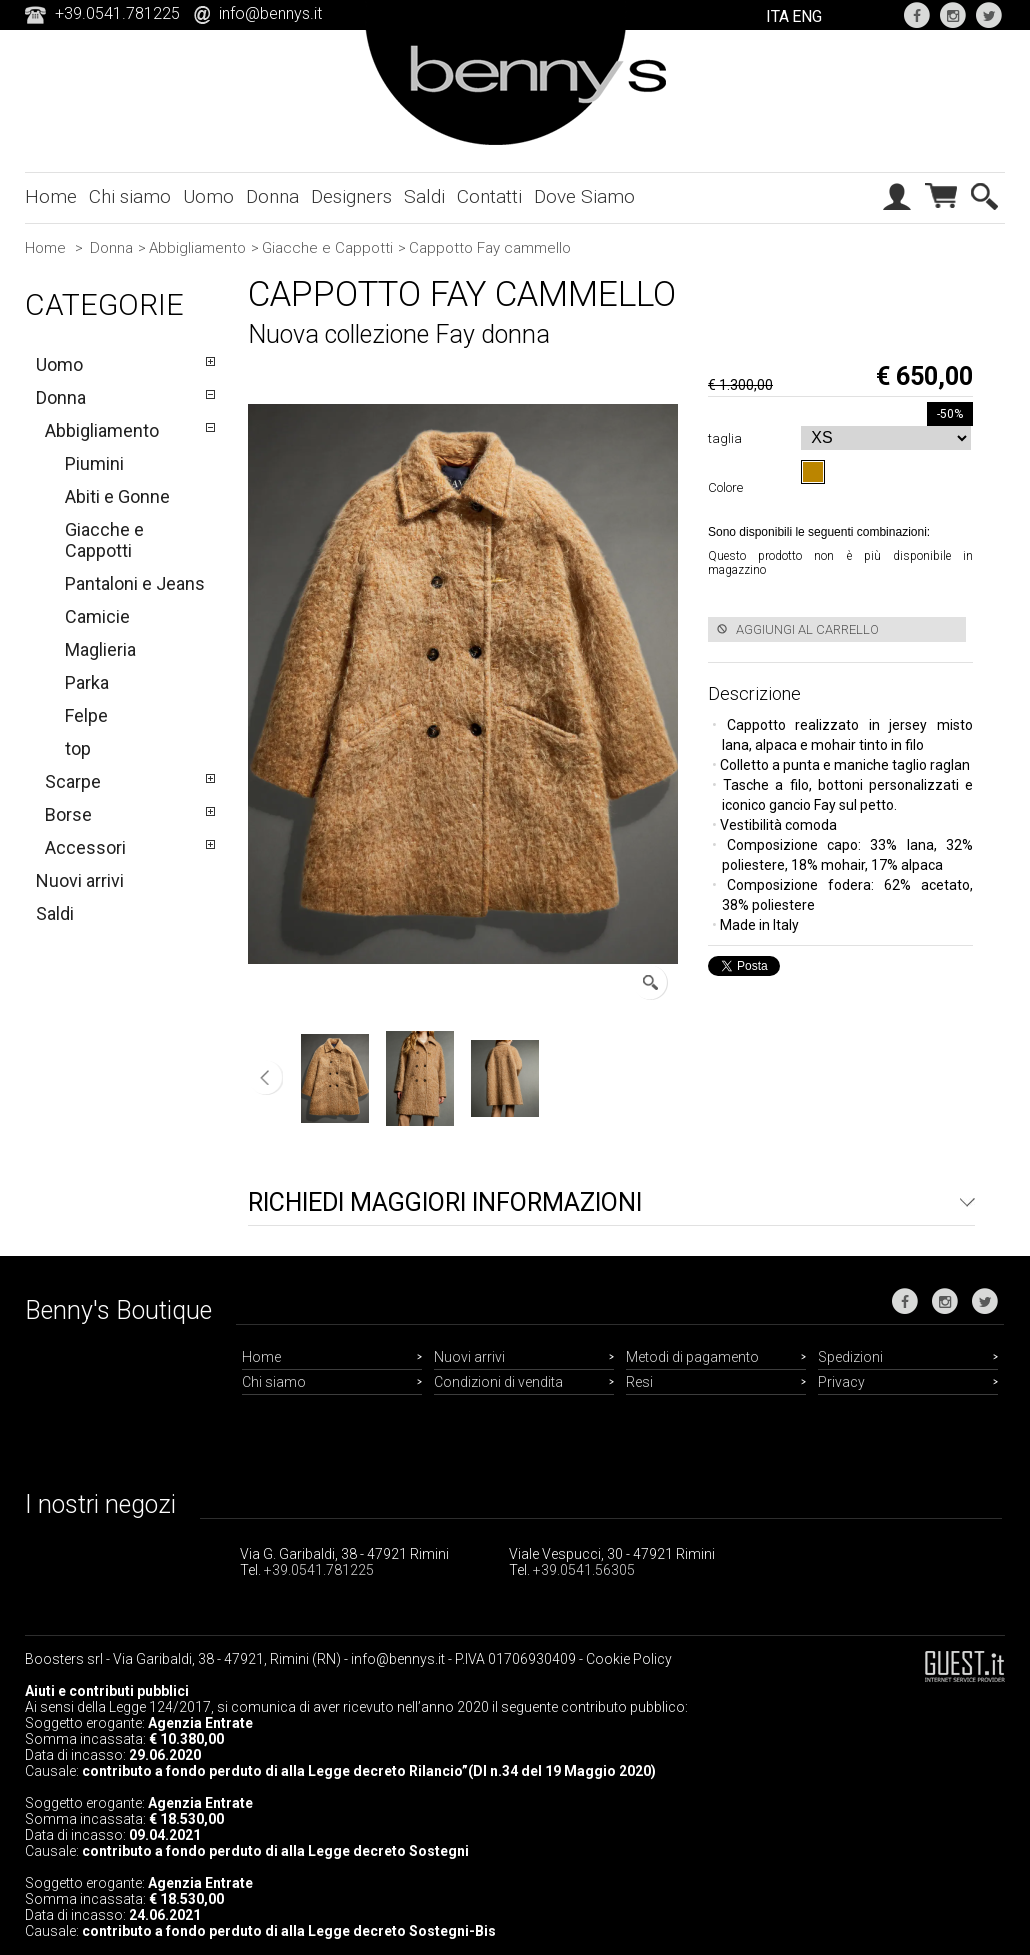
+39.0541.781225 (319, 1570)
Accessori (85, 847)
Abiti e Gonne (117, 496)
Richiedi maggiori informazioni (445, 1202)
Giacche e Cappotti (327, 248)
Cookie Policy (629, 1659)
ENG (807, 16)
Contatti (489, 196)
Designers (351, 196)
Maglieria (100, 649)
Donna (272, 196)
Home (51, 196)
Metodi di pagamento (692, 1357)
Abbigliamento (197, 248)
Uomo (208, 196)
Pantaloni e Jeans (135, 583)
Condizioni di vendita (498, 1382)
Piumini (94, 463)
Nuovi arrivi (80, 880)
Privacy (841, 1382)
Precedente (265, 1078)
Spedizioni (850, 1357)
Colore (728, 487)
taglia (728, 438)
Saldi (424, 196)
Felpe (86, 715)
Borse (68, 814)
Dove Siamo (584, 196)
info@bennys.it (270, 13)
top (78, 748)
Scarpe (73, 781)
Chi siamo (130, 196)
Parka (87, 682)
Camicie (97, 616)
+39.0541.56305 (584, 1570)
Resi (639, 1382)
